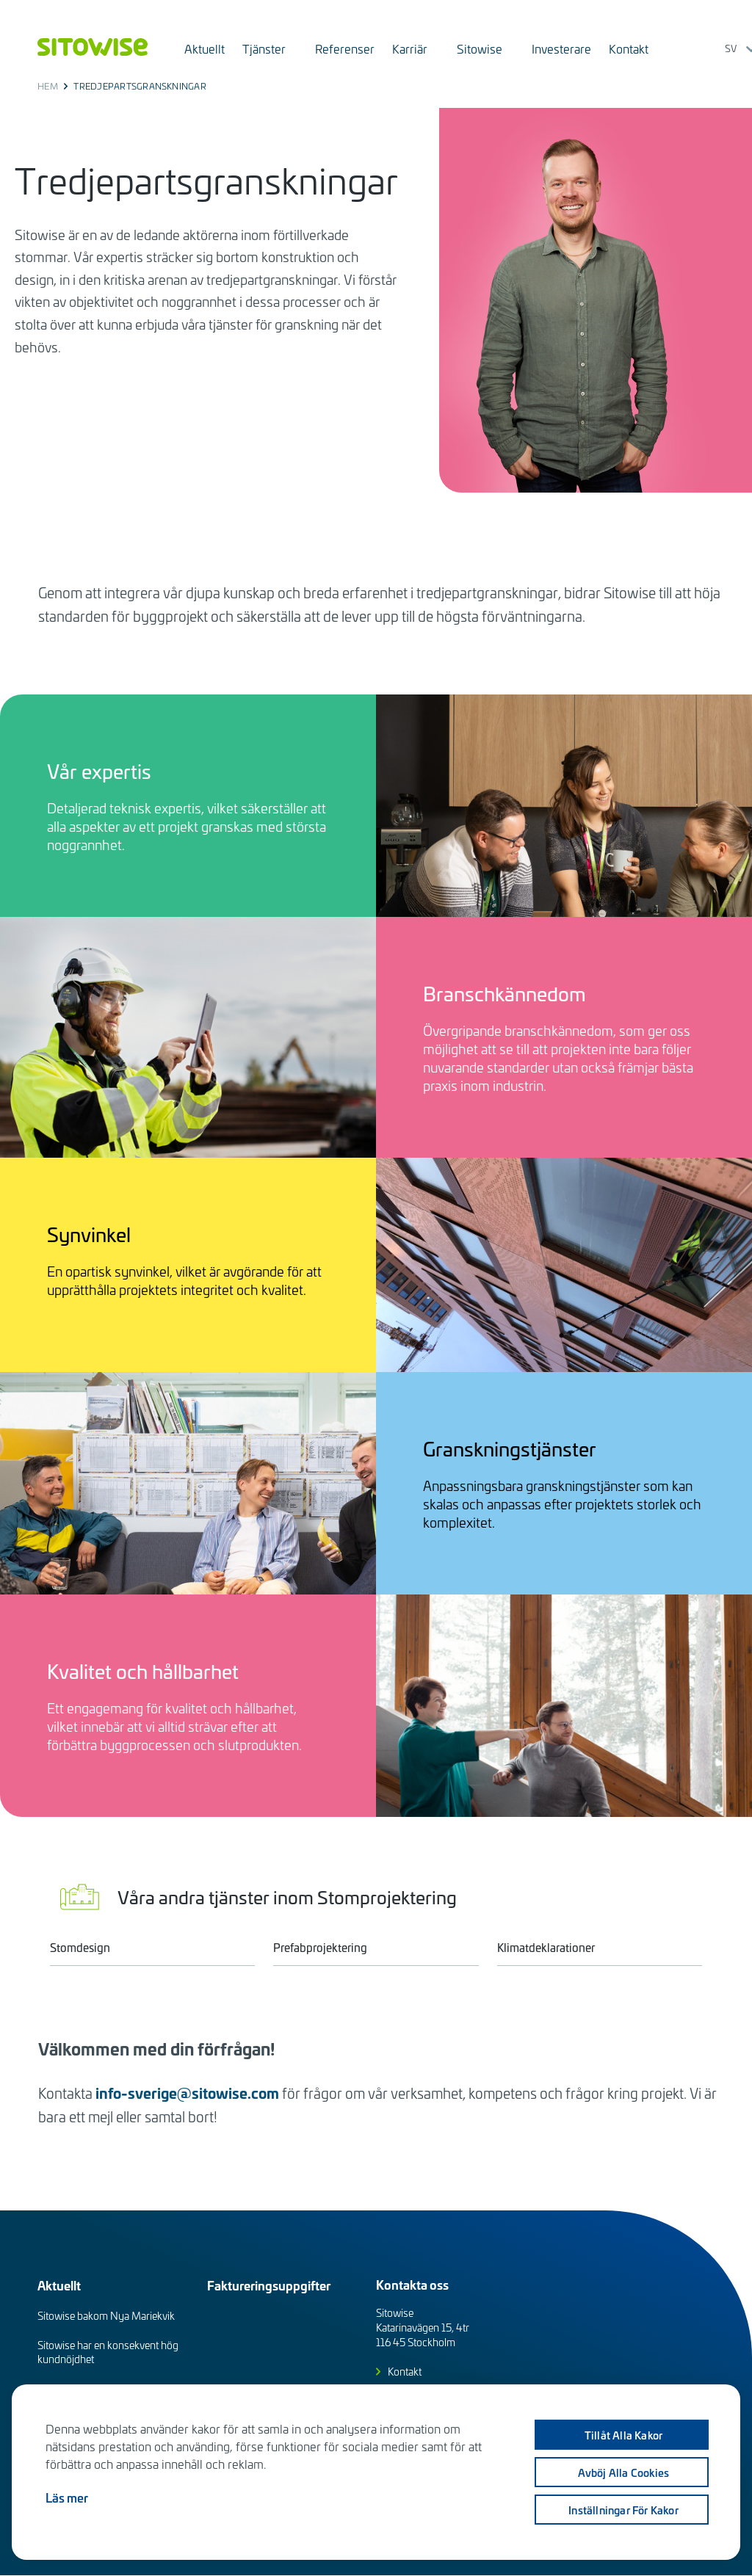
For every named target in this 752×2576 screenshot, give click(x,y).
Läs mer (67, 2497)
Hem (47, 86)
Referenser (345, 48)
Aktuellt (204, 48)
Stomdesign (80, 1947)
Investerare (561, 48)
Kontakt (405, 2372)
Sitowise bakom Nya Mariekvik (106, 2316)
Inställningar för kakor (621, 2510)
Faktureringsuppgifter (268, 2284)
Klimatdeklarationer (546, 1947)
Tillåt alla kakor (621, 2435)
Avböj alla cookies (622, 2472)
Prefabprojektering (320, 1947)
